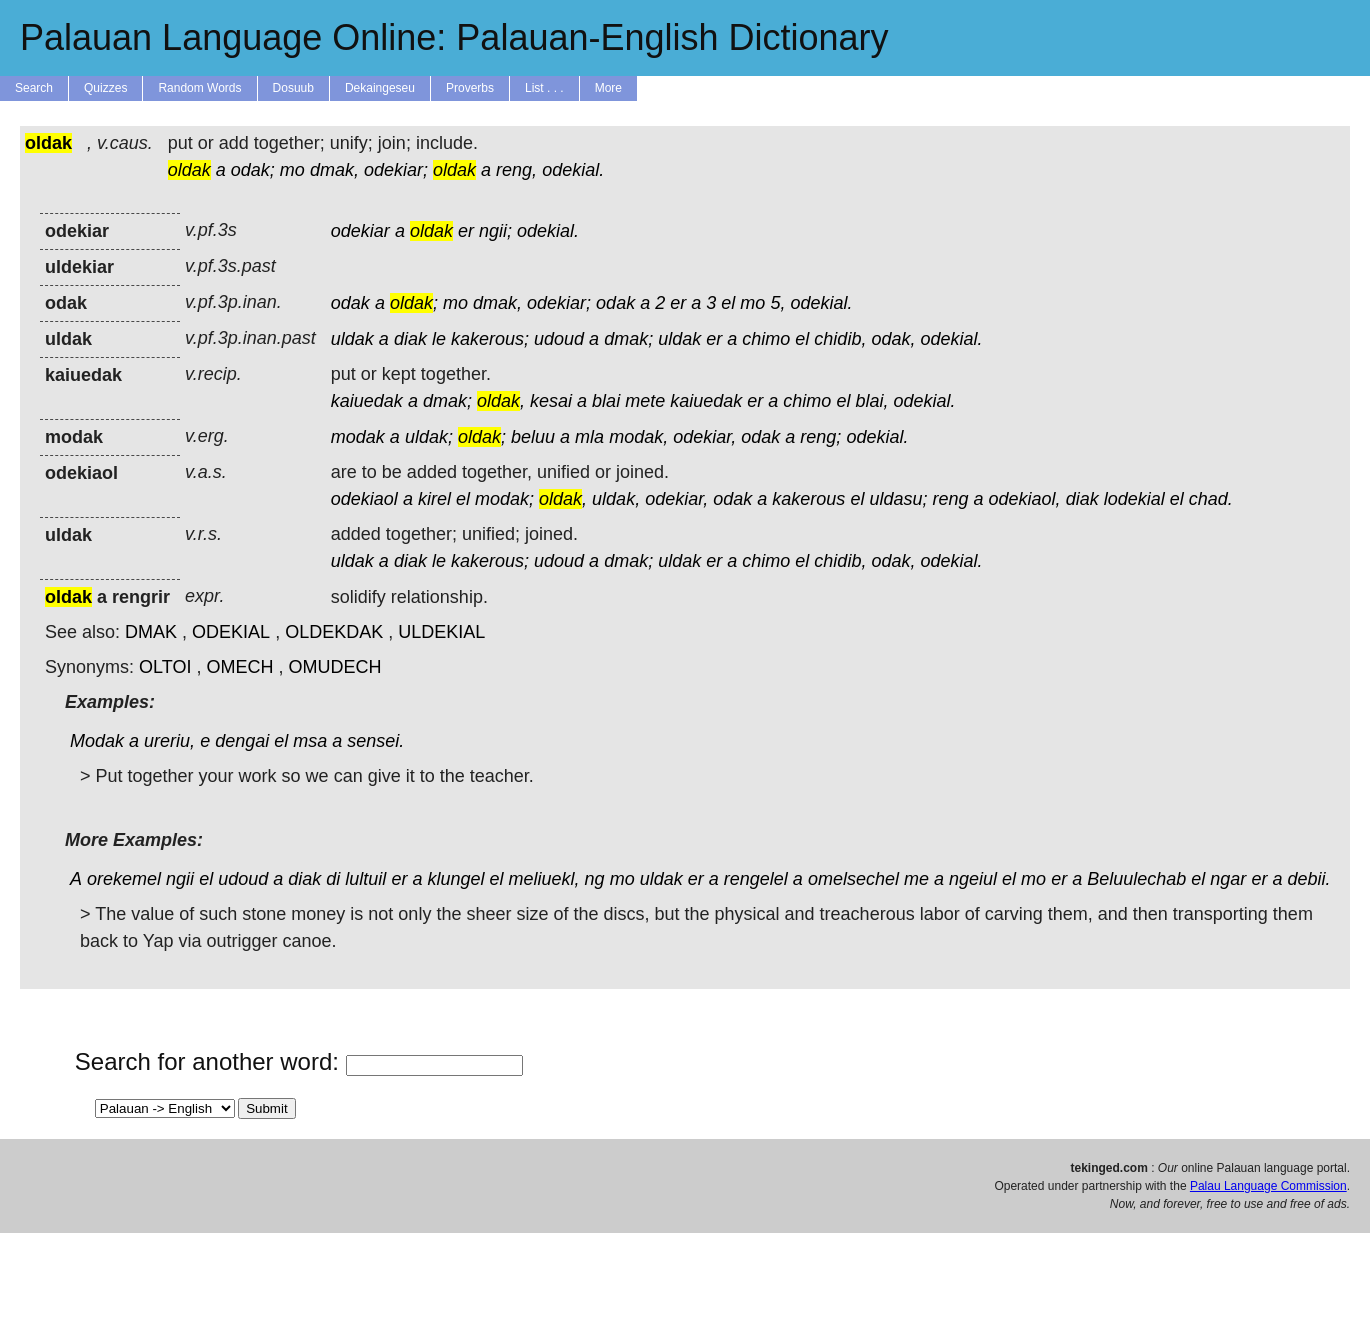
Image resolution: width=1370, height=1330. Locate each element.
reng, (516, 170)
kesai (551, 401)
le (439, 339)
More (608, 88)
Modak (97, 741)
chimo (766, 339)
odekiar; (396, 170)
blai (606, 401)
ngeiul (973, 879)
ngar (1228, 879)
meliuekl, (544, 879)
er (466, 231)
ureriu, (169, 741)
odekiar (360, 231)
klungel (455, 879)
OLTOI (165, 667)
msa (310, 741)
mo (292, 170)
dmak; (628, 339)
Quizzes (105, 88)
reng (950, 499)
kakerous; (490, 339)
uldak (352, 339)
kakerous (808, 499)
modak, (638, 437)
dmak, (334, 170)
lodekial (1134, 499)
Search (34, 88)
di (333, 879)
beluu (533, 437)
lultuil (365, 879)
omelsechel (853, 879)
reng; (820, 437)
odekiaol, (1025, 499)
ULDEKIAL (441, 632)
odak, (893, 339)
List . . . (544, 88)
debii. (1308, 879)
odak (350, 303)
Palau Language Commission (1268, 1186)
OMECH (239, 667)
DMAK (151, 632)
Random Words (199, 88)
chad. (1211, 499)
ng (595, 879)
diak (410, 339)
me (916, 879)
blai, (871, 401)
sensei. (375, 741)
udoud (559, 339)
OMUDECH (334, 667)
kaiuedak (367, 401)
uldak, (616, 499)
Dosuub (293, 88)
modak (358, 437)
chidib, (840, 339)
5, (777, 303)
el (728, 303)
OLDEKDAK (334, 632)
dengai (242, 741)
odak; (253, 170)
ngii (180, 879)
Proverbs (470, 88)
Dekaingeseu (380, 88)
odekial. (573, 170)
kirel (434, 499)
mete (645, 401)
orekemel (124, 879)
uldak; (429, 437)
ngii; (495, 231)
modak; (504, 499)
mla (589, 437)
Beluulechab (1136, 879)
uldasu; (898, 499)
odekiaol (364, 499)
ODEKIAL (231, 632)
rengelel (756, 879)
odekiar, (704, 437)
